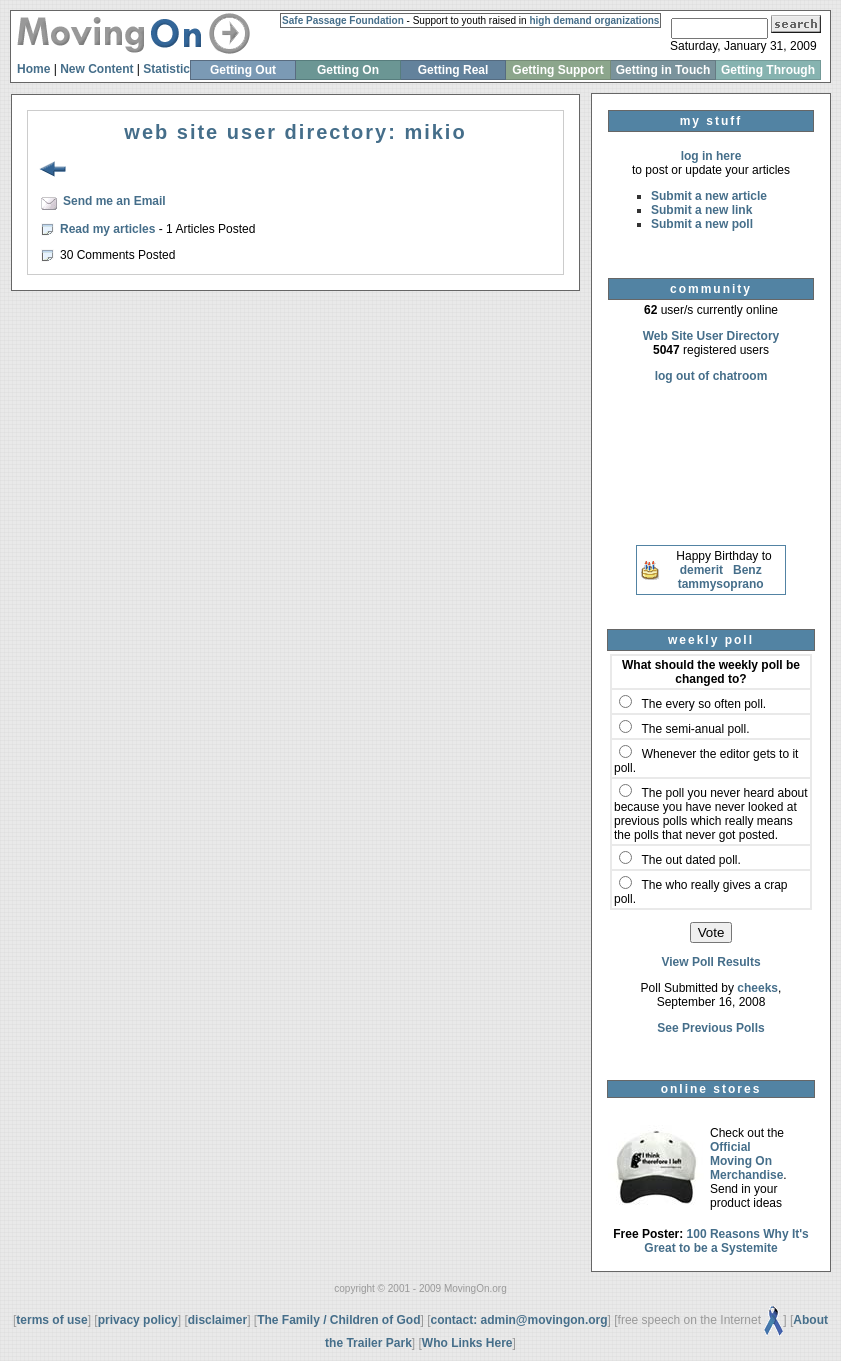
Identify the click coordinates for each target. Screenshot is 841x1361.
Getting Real (453, 70)
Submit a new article (709, 196)
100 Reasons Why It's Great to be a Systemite (726, 1241)
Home (33, 69)
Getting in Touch (663, 70)
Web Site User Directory (711, 336)
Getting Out (243, 70)
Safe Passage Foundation (343, 20)
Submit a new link (701, 210)
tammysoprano (721, 584)
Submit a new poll (702, 224)
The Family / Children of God (338, 1320)
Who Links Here (467, 1343)
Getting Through (768, 70)
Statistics (169, 69)
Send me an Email (114, 201)
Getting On (348, 70)
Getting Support (557, 70)
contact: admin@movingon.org (519, 1320)
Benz (747, 570)
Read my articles (109, 229)
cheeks (757, 988)
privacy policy (138, 1320)
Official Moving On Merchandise (746, 1161)
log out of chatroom (711, 376)
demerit (701, 570)
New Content (96, 69)
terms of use (51, 1320)
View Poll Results (710, 962)
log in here (711, 156)
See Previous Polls (710, 1028)
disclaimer (217, 1320)
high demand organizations (594, 20)
